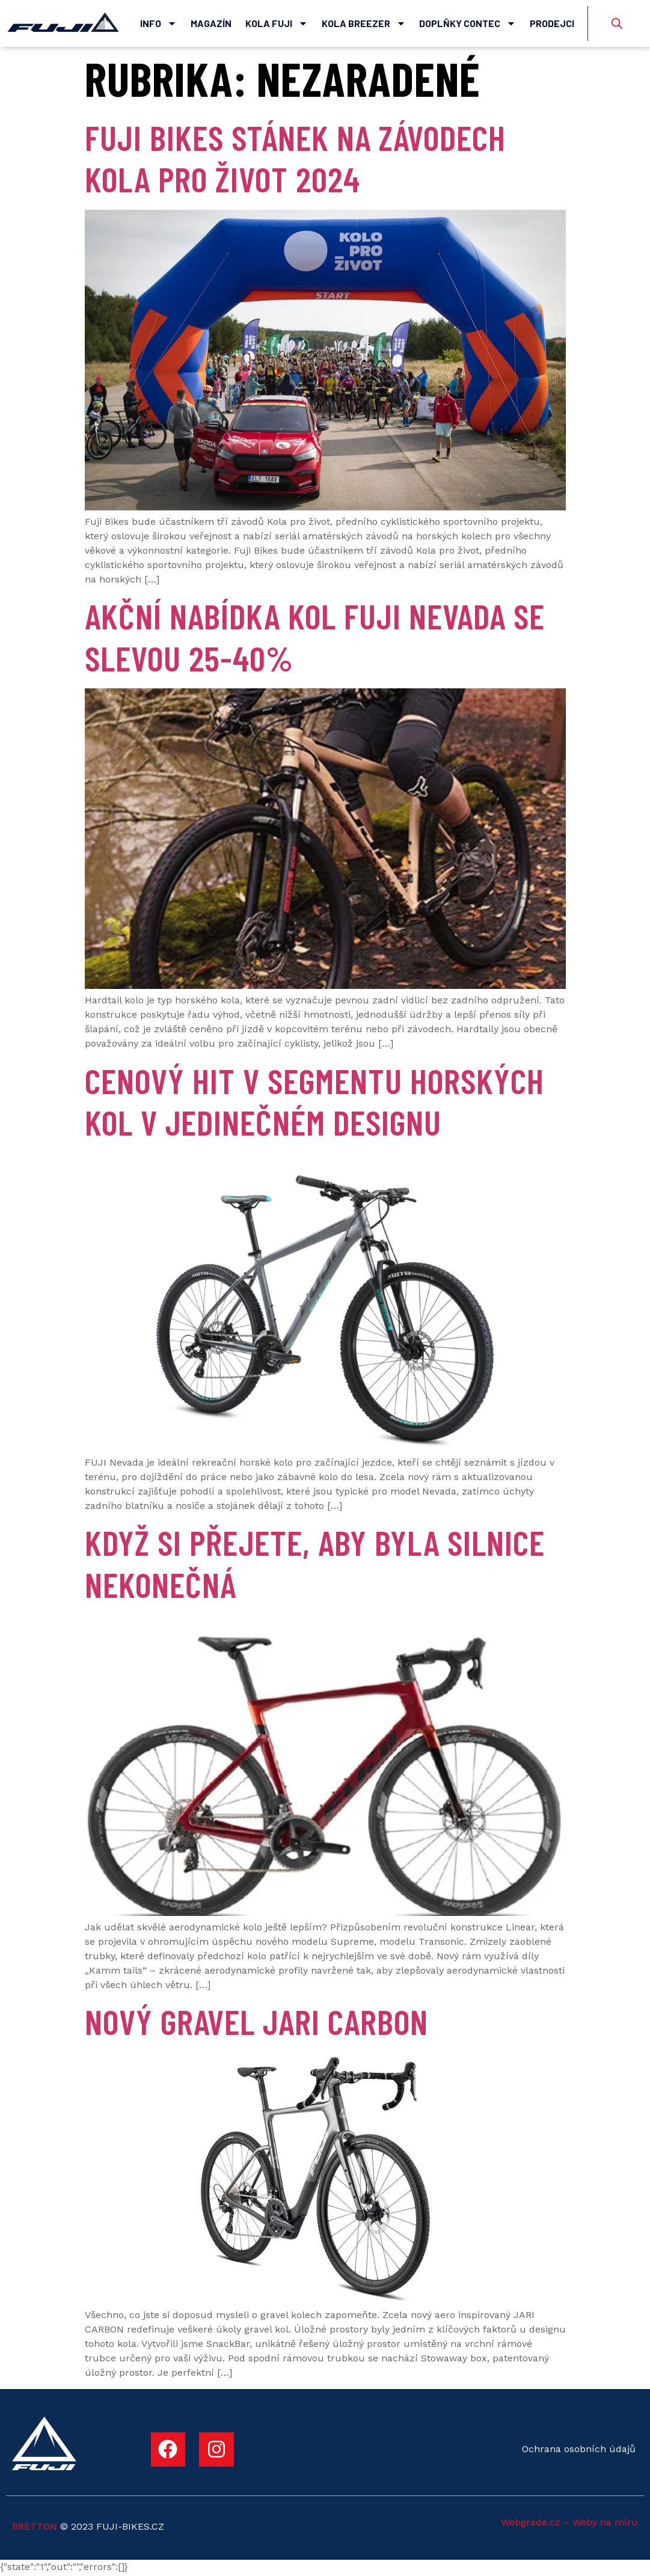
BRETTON (34, 2528)
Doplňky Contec (467, 23)
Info (158, 23)
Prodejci (552, 23)
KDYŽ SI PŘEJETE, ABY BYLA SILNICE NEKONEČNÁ (315, 1565)
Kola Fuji (276, 23)
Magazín (211, 23)
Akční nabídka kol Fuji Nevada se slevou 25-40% (315, 638)
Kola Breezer (364, 23)
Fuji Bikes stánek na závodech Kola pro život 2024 (295, 159)
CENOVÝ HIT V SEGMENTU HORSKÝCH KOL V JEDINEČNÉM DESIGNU (314, 1102)
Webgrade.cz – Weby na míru (569, 2524)
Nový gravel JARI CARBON (256, 2022)
